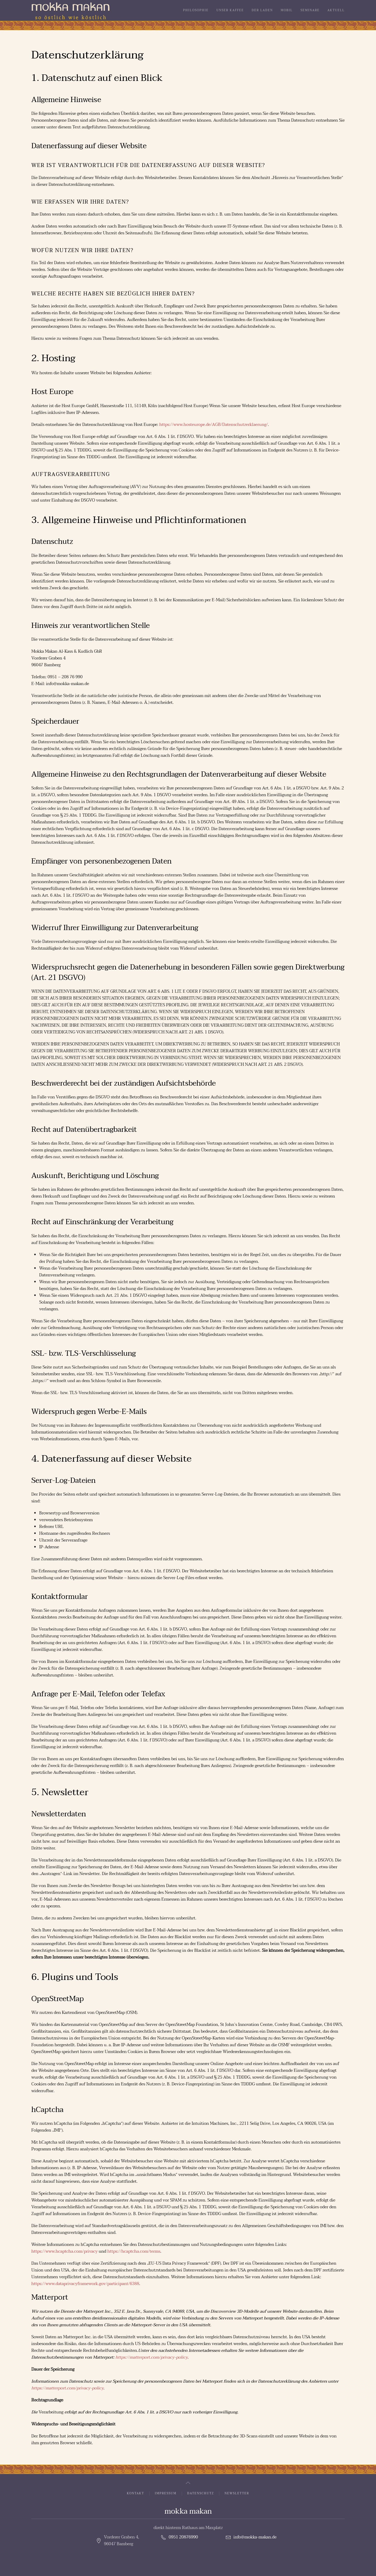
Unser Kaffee (230, 10)
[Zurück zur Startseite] (70, 10)
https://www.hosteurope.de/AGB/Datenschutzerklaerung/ (213, 424)
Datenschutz (200, 2493)
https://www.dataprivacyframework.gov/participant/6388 (85, 2283)
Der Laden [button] (262, 10)
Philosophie (196, 10)
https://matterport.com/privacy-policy (151, 2357)
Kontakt (135, 2493)
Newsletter (237, 2493)
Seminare (310, 10)
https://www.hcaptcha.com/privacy (64, 2251)
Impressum (166, 2493)
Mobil (287, 10)
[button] (188, 2482)
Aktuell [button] (336, 10)
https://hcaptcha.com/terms (133, 2251)
